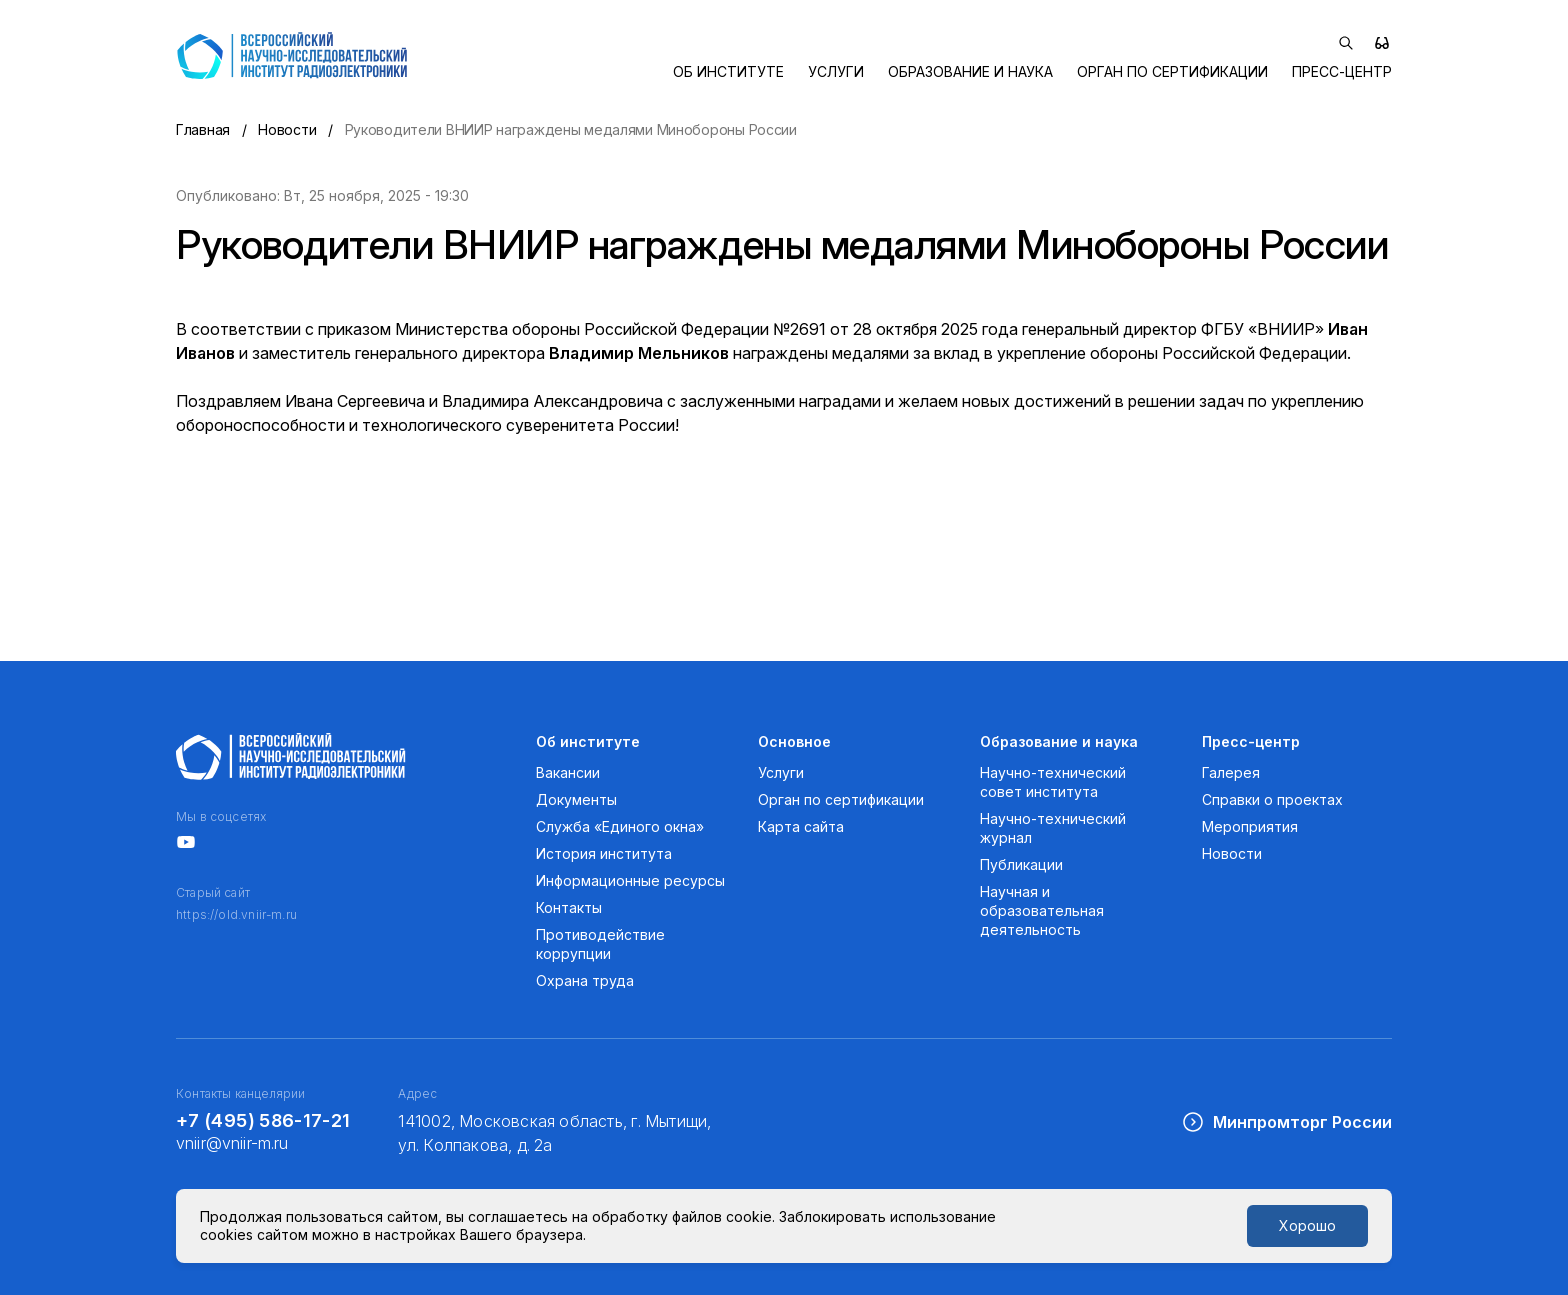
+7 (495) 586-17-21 (263, 1120)
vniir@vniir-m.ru (232, 1143)
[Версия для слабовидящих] (1382, 43)
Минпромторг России (1286, 1122)
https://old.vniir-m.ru (236, 915)
